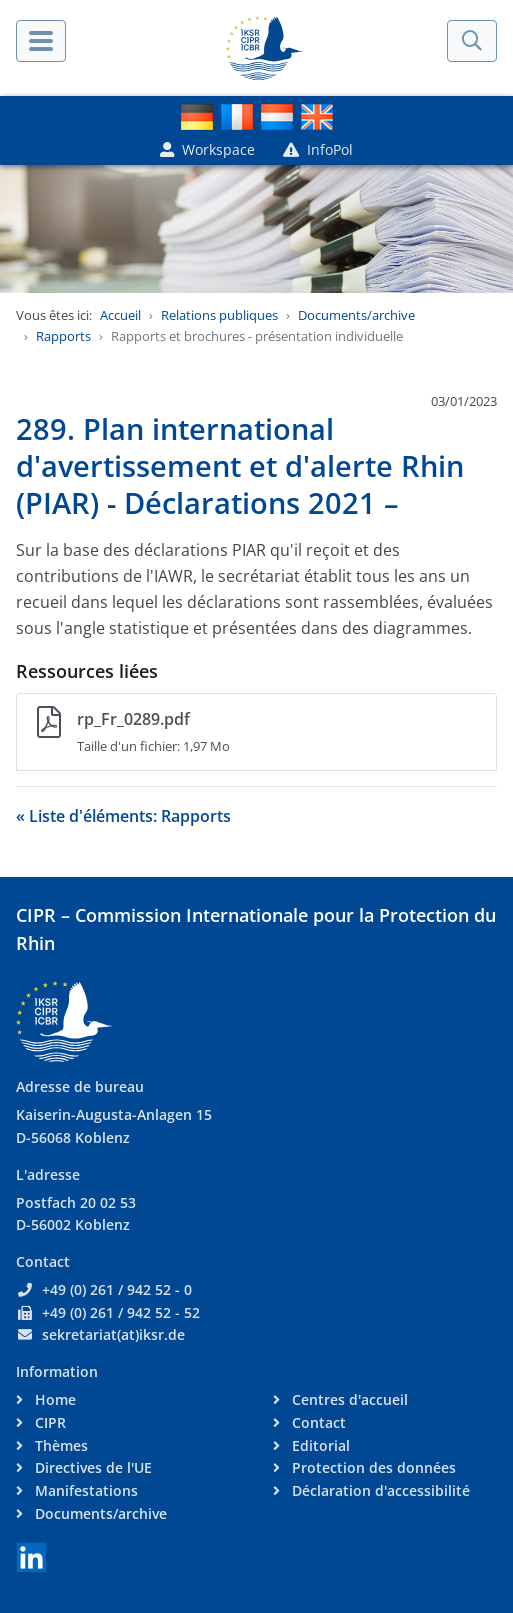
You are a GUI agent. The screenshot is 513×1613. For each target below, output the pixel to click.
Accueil (120, 315)
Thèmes (59, 1445)
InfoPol (318, 149)
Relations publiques (219, 315)
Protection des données (372, 1467)
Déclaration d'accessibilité (379, 1490)
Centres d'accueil (348, 1399)
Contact (317, 1422)
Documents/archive (356, 315)
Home (53, 1399)
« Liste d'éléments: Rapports (123, 816)
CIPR (48, 1422)
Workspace (207, 149)
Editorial (319, 1445)
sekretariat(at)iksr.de (113, 1334)
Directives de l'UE (91, 1467)
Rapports (63, 336)
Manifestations (84, 1490)
